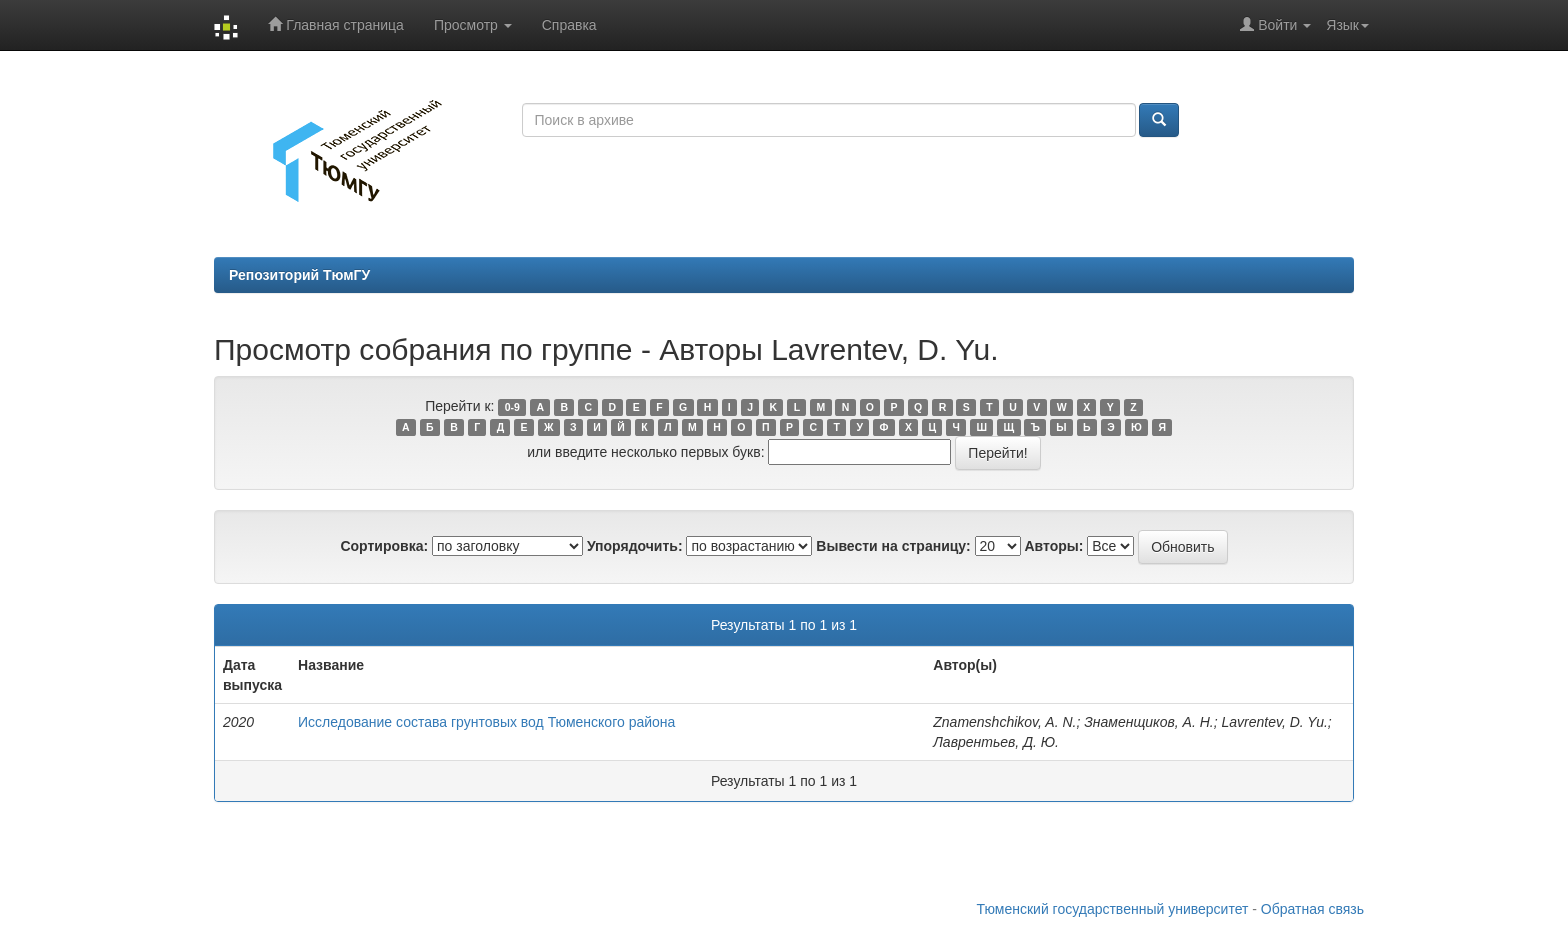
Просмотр (473, 25)
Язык (1347, 25)
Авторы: (1053, 546)
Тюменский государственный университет (1113, 909)
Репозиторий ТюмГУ (299, 275)
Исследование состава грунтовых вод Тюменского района (486, 722)
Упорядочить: (635, 546)
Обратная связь (1312, 909)
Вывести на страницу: (893, 546)
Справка (569, 25)
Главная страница (335, 24)
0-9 (512, 407)
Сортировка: (384, 546)
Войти (1275, 24)
